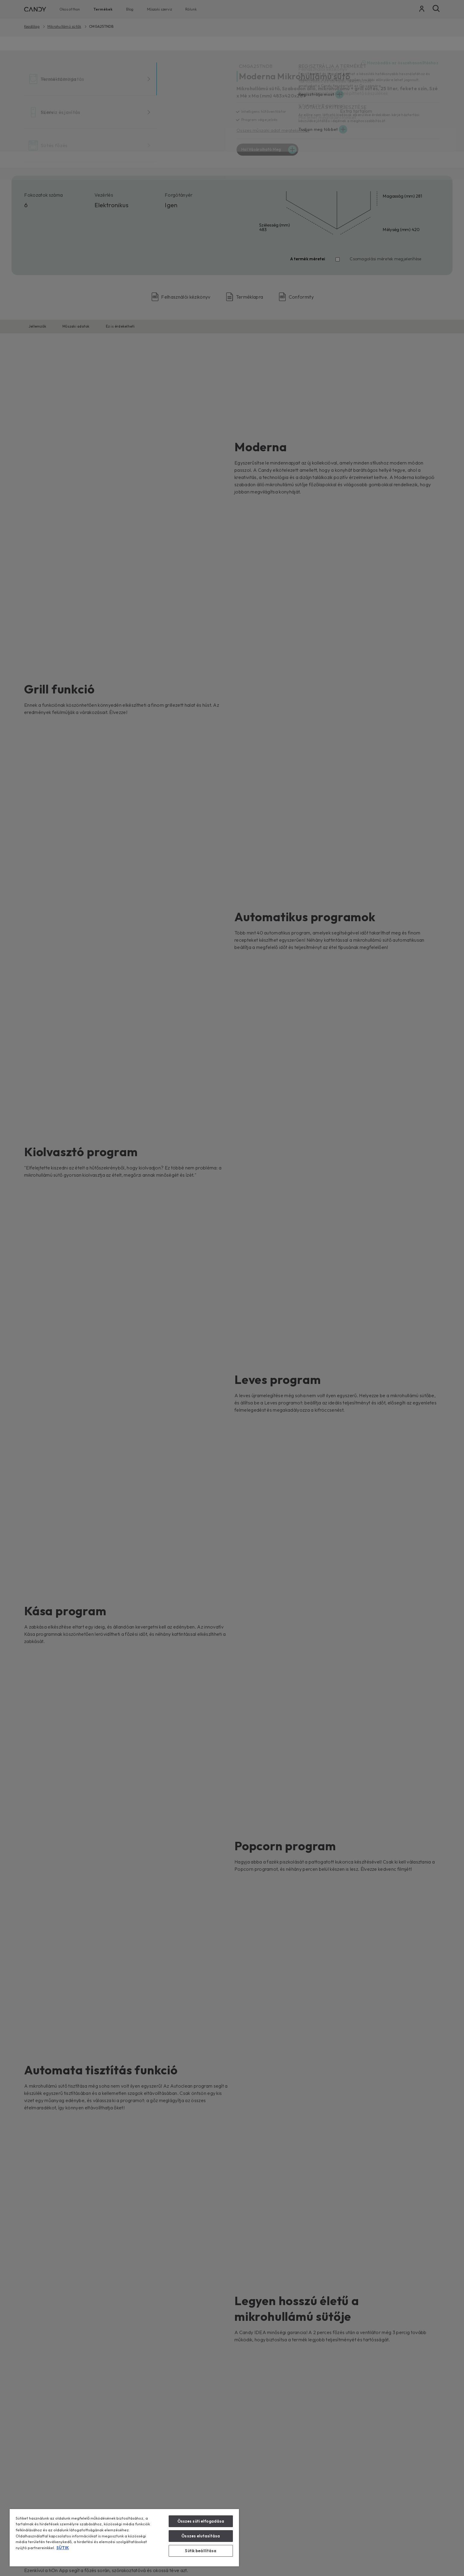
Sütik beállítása (200, 2550)
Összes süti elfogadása (200, 2521)
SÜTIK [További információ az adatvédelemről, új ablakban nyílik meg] (62, 2547)
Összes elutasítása (200, 2535)
